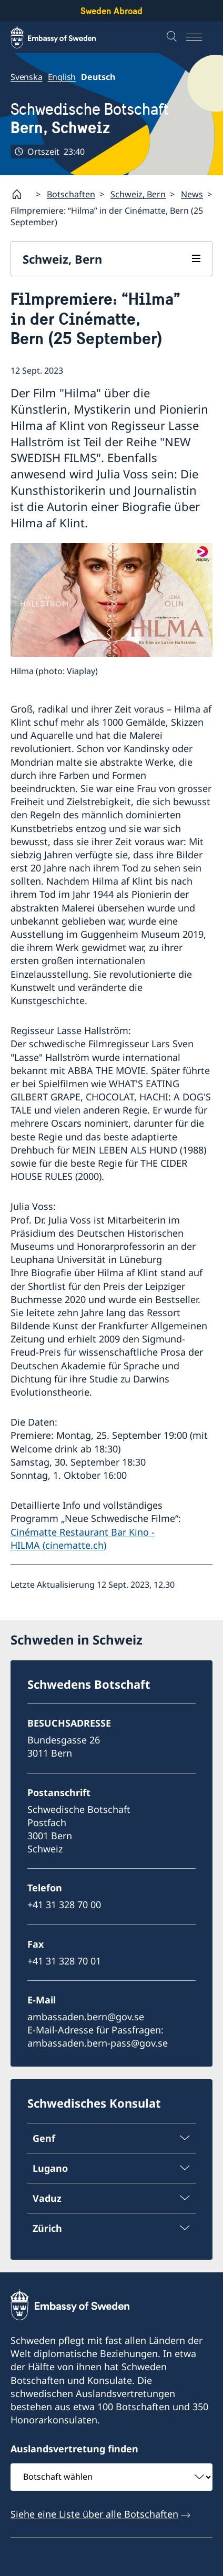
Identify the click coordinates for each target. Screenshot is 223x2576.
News (192, 194)
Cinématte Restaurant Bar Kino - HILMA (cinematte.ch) (83, 1538)
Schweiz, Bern (138, 194)
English (62, 77)
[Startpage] (21, 194)
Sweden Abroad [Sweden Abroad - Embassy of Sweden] (111, 11)
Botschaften (71, 194)
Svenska (27, 77)
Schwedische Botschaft (90, 118)
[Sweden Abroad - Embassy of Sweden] (63, 37)
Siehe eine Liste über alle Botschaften (94, 2514)
